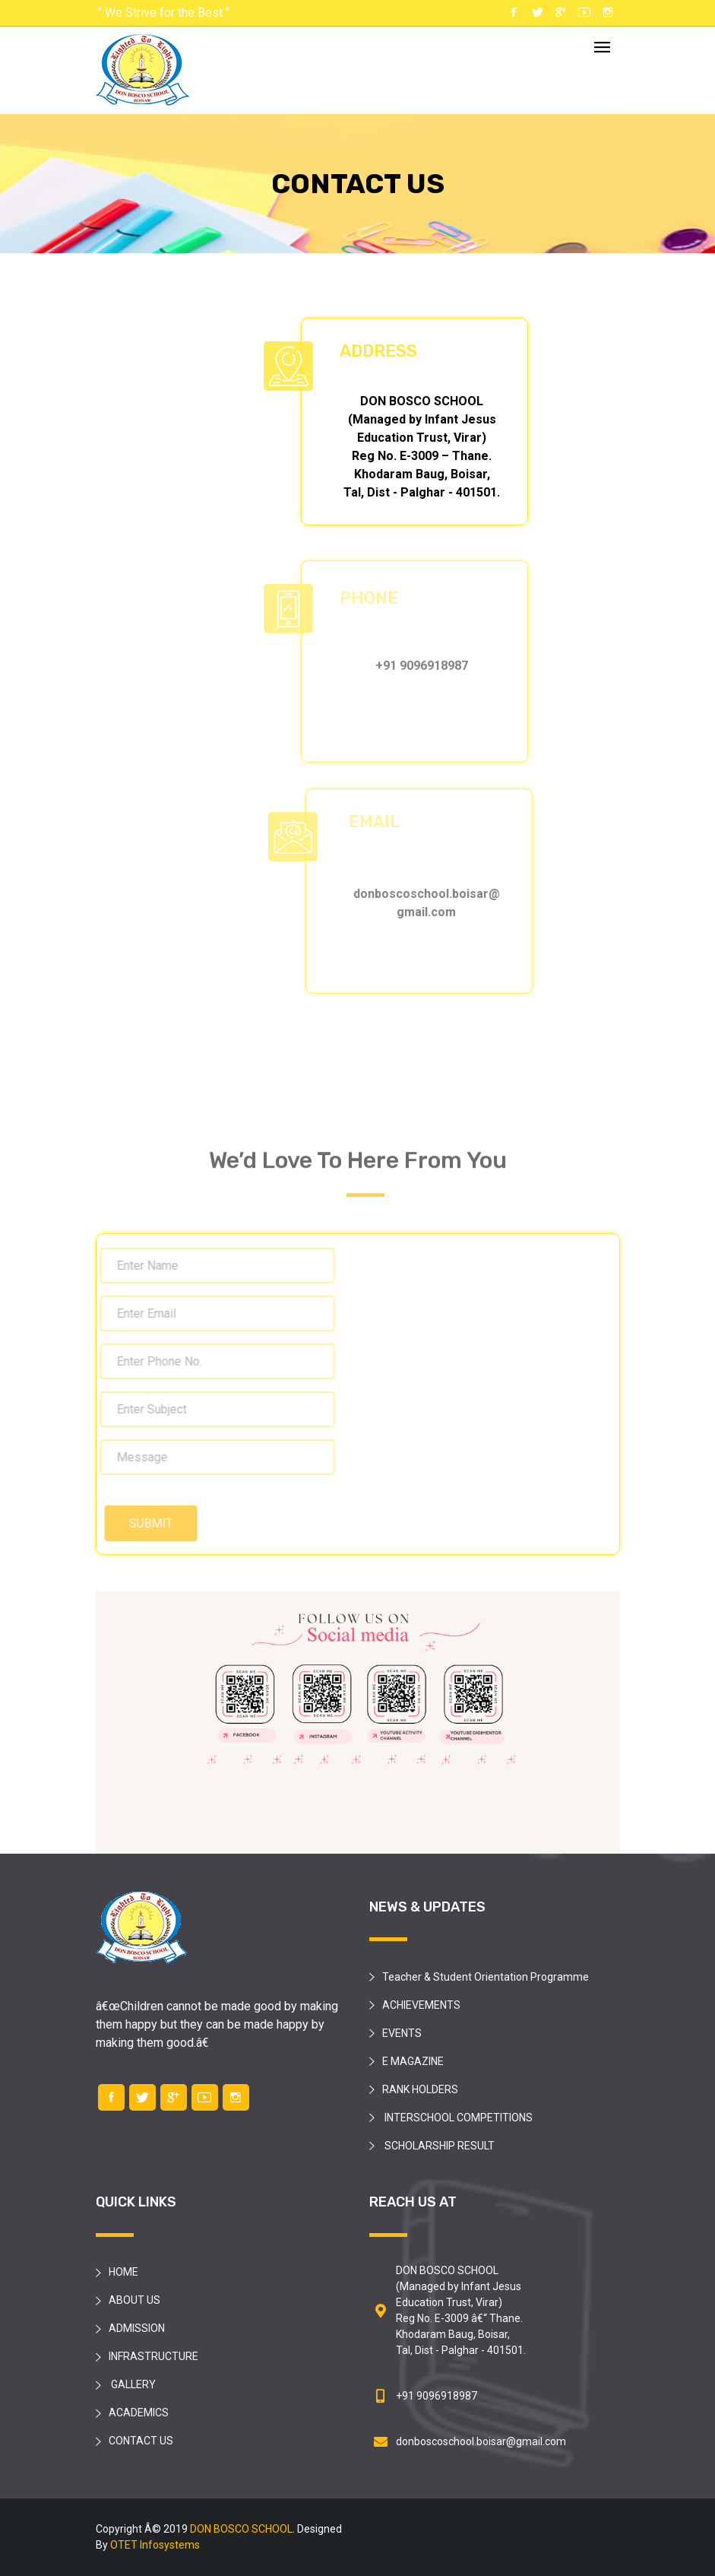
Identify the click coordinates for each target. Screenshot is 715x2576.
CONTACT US (141, 2441)
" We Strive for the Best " (163, 12)
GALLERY (132, 2384)
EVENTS (402, 2033)
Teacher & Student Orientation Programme (485, 1977)
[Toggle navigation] (602, 48)
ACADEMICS (139, 2412)
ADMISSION (137, 2328)
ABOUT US (134, 2300)
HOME (123, 2272)
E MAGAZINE (413, 2061)
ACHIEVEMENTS (421, 2005)
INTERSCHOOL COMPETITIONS (457, 2117)
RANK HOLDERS (420, 2089)
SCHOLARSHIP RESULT (438, 2146)
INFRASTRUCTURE (153, 2356)
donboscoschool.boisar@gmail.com (481, 2441)
